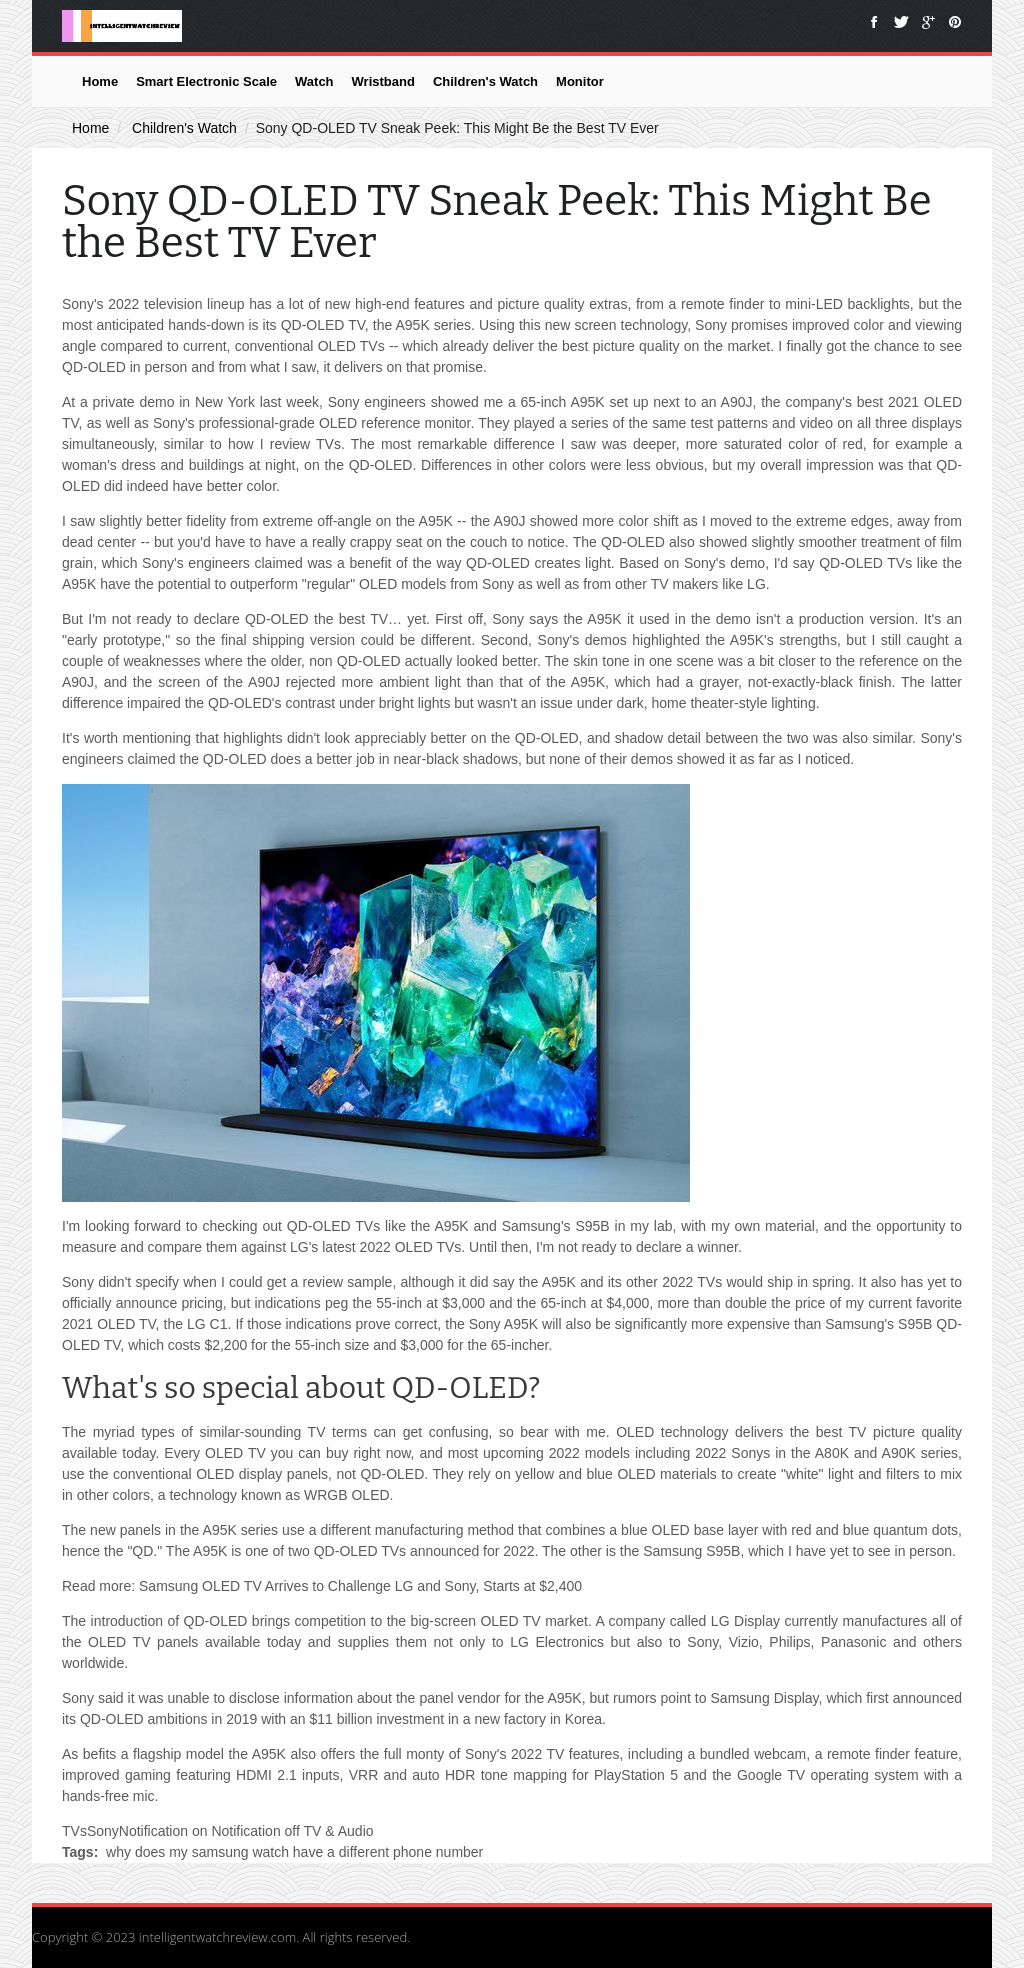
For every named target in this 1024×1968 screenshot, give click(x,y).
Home (100, 81)
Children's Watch (485, 81)
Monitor (580, 81)
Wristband (383, 81)
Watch (314, 81)
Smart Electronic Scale (206, 81)
